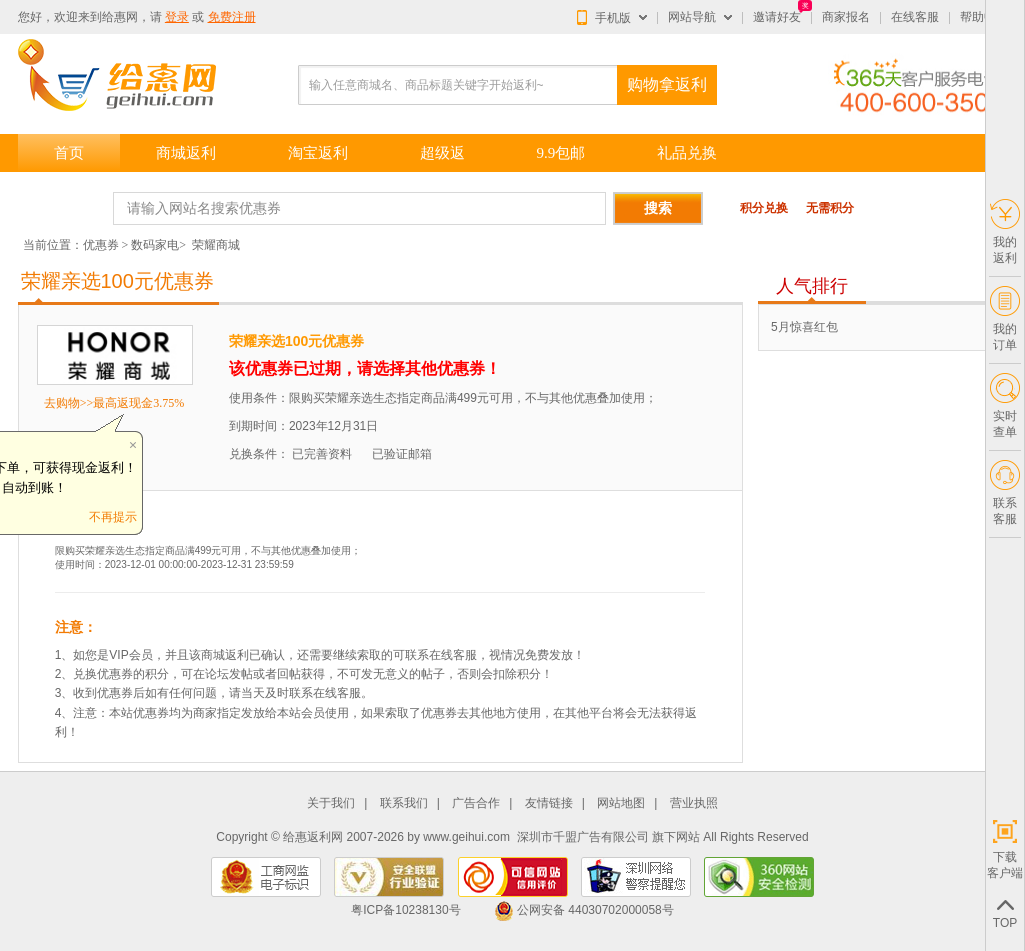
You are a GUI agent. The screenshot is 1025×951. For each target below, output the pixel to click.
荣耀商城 (216, 245)
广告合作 (476, 803)
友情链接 (549, 803)
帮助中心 (984, 17)
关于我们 (331, 803)
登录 (177, 17)
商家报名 (846, 17)
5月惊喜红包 (804, 327)
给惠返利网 (313, 837)
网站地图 (621, 803)
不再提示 (113, 517)
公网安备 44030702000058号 (584, 910)
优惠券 (101, 245)
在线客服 (915, 17)
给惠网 (120, 17)
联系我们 (404, 803)
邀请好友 (777, 17)
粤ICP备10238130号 (405, 910)
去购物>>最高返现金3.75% (114, 403)
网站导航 (692, 17)
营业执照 (694, 803)
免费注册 (232, 17)
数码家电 (155, 245)
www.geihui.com (466, 837)
